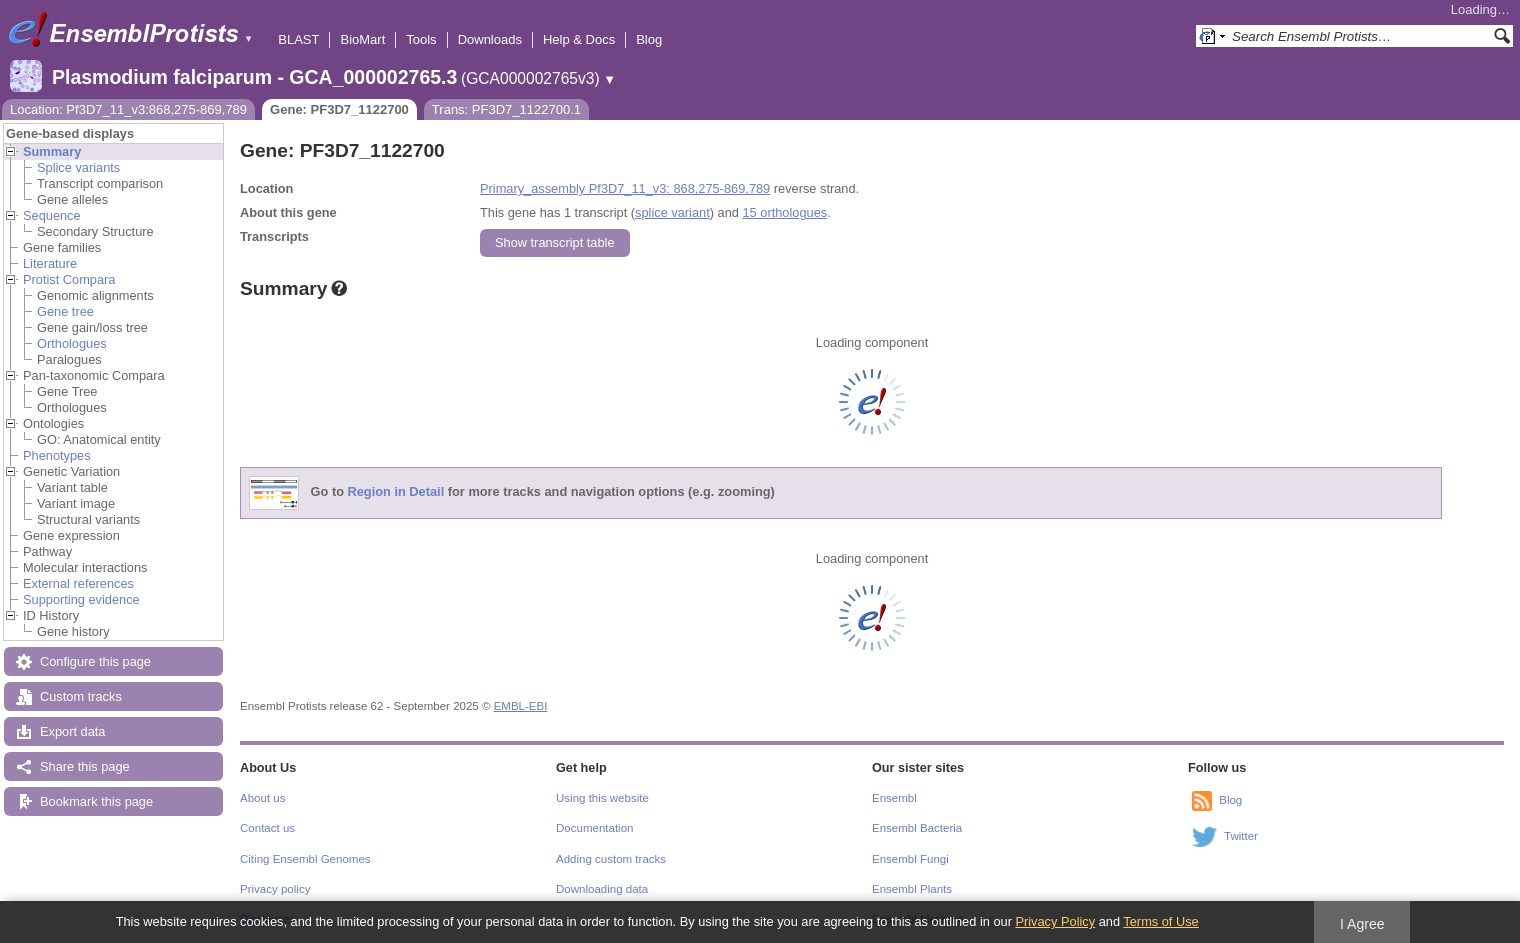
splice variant (672, 212)
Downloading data (602, 889)
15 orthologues (784, 212)
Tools (421, 39)
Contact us (267, 828)
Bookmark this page (96, 801)
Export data (72, 731)
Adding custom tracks (611, 859)
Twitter (1241, 836)
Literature (50, 263)
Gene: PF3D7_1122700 (339, 109)
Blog (649, 39)
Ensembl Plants (912, 889)
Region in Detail (396, 492)
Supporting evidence (81, 599)
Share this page (85, 766)
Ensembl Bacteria (917, 828)
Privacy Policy (1055, 921)
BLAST (298, 39)
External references (78, 583)
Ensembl (894, 798)
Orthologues (72, 343)
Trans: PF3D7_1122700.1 (506, 109)
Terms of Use (1160, 921)
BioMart (362, 39)
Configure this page (95, 661)
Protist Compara (69, 279)
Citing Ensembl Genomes (305, 859)
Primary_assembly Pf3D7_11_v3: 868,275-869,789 (625, 188)
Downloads (490, 39)
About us (262, 798)
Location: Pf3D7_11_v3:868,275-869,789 (128, 109)
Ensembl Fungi (910, 859)
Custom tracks (81, 696)
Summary (52, 151)
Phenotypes (57, 455)
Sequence (52, 215)
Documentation (594, 828)
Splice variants (78, 167)
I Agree (1362, 924)
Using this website (602, 798)
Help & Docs (579, 39)
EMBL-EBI (521, 706)
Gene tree (65, 311)
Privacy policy (275, 889)
